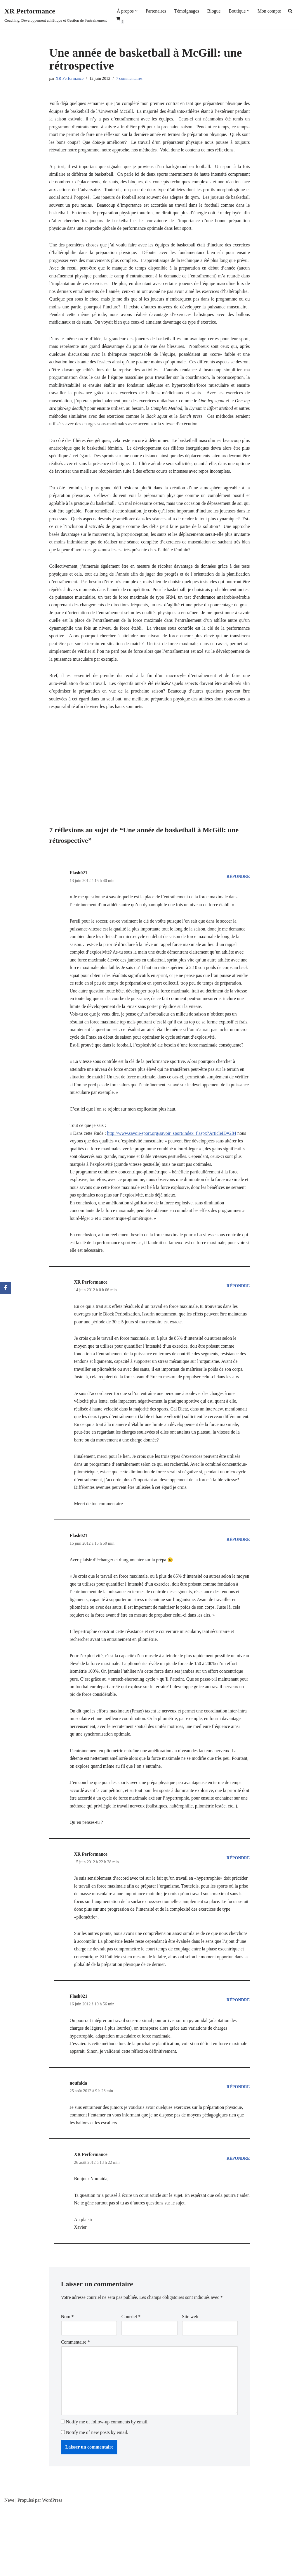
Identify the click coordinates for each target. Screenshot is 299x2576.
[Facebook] (5, 1288)
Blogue (215, 10)
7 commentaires (130, 78)
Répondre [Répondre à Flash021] (238, 899)
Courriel (130, 2382)
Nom (67, 2382)
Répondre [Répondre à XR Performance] (238, 1326)
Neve (9, 2568)
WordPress (52, 2568)
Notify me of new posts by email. (97, 2501)
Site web (190, 2382)
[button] (136, 11)
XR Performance (70, 78)
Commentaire (75, 2408)
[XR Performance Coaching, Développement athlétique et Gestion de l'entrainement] (55, 14)
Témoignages (187, 10)
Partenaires (156, 10)
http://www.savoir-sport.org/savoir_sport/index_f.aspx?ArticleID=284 (173, 1170)
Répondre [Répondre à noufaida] (238, 2150)
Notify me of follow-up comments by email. (107, 2490)
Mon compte (271, 10)
